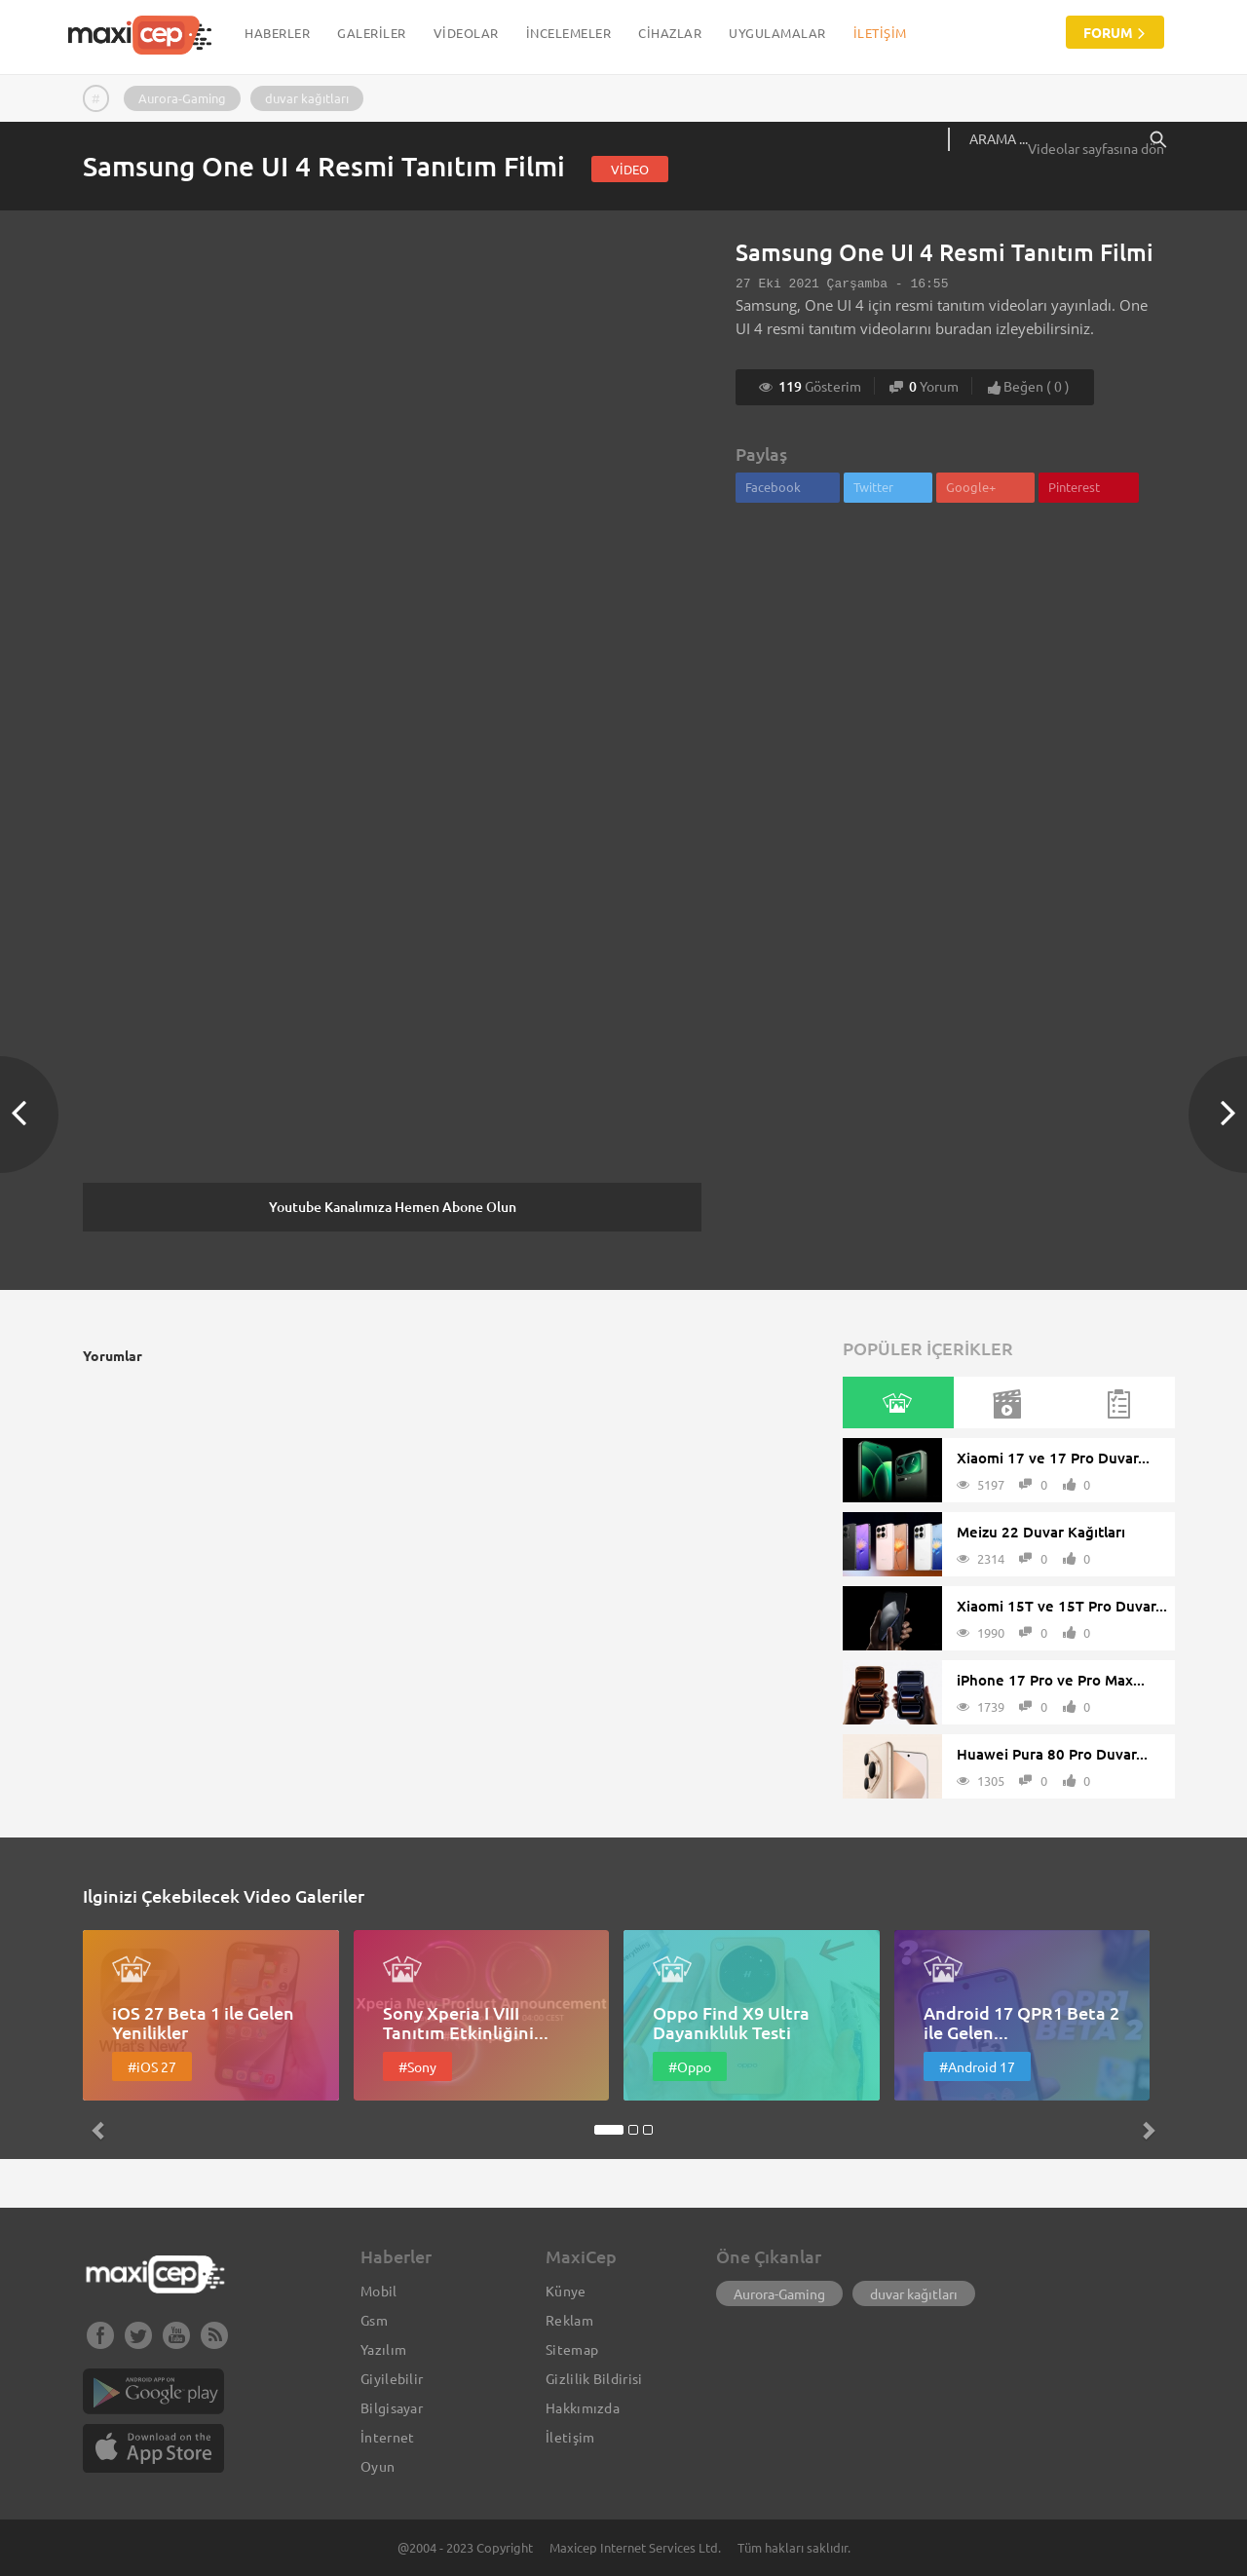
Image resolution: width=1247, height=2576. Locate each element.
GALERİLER (371, 32)
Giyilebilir (391, 2378)
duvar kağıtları (307, 98)
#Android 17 (977, 2066)
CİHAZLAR (669, 32)
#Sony (417, 2066)
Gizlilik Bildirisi (594, 2378)
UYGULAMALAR (777, 32)
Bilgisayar (391, 2407)
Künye (566, 2290)
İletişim (880, 32)
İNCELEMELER (569, 32)
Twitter (873, 486)
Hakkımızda (583, 2407)
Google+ (971, 486)
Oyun (377, 2466)
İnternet (387, 2436)
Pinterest (1074, 486)
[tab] (897, 1402)
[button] (164, 2037)
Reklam (569, 2320)
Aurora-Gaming (182, 98)
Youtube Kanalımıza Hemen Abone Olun (392, 1206)
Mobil (378, 2290)
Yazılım (383, 2349)
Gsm (374, 2320)
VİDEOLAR (466, 32)
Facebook (773, 486)
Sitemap (572, 2349)
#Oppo (689, 2066)
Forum (1115, 32)
